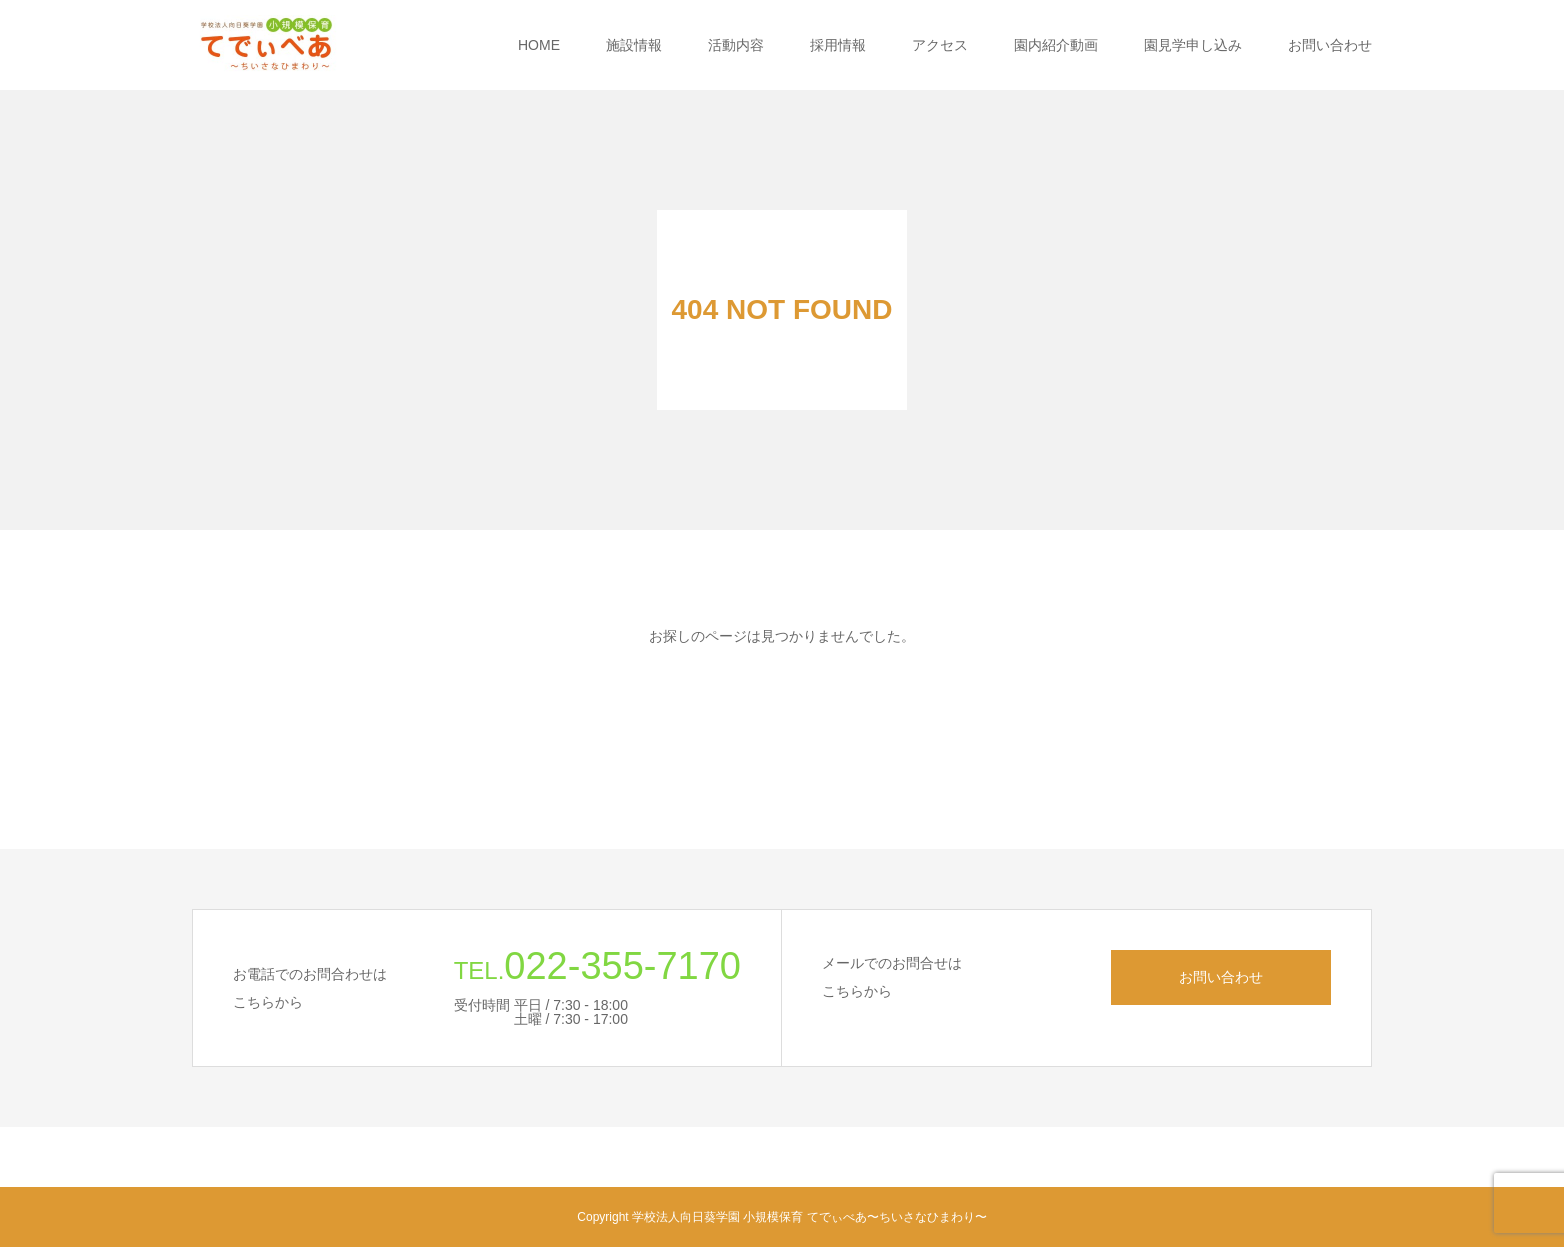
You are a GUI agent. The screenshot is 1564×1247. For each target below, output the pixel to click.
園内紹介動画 (1056, 45)
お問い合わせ (1330, 45)
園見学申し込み (1193, 45)
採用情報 (838, 45)
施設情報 (634, 45)
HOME (539, 45)
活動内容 (736, 45)
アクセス (940, 45)
